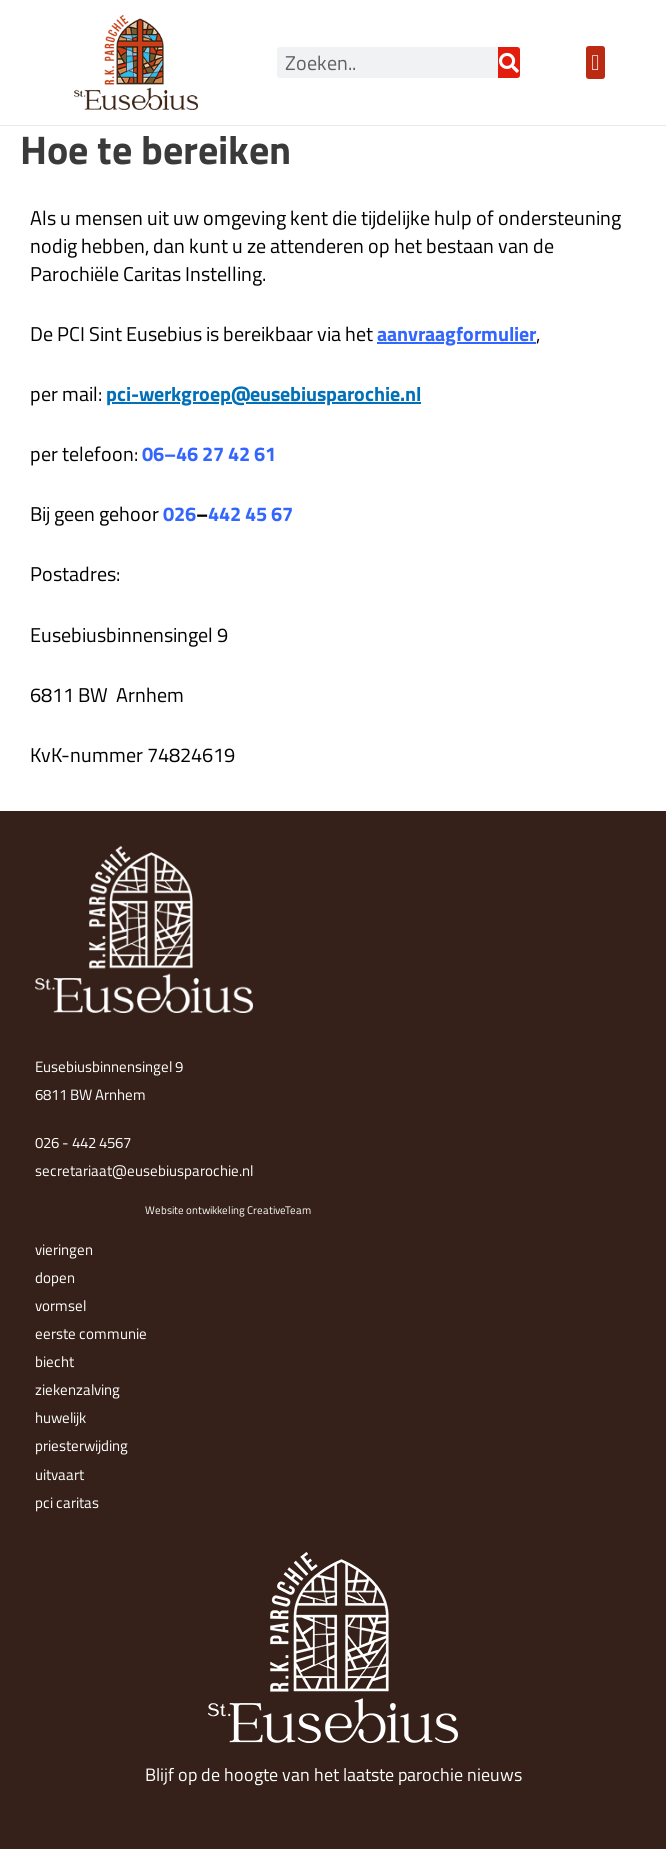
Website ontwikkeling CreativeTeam (228, 1210)
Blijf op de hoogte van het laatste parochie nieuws (333, 1774)
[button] (595, 62)
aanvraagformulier (456, 333)
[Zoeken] (509, 62)
